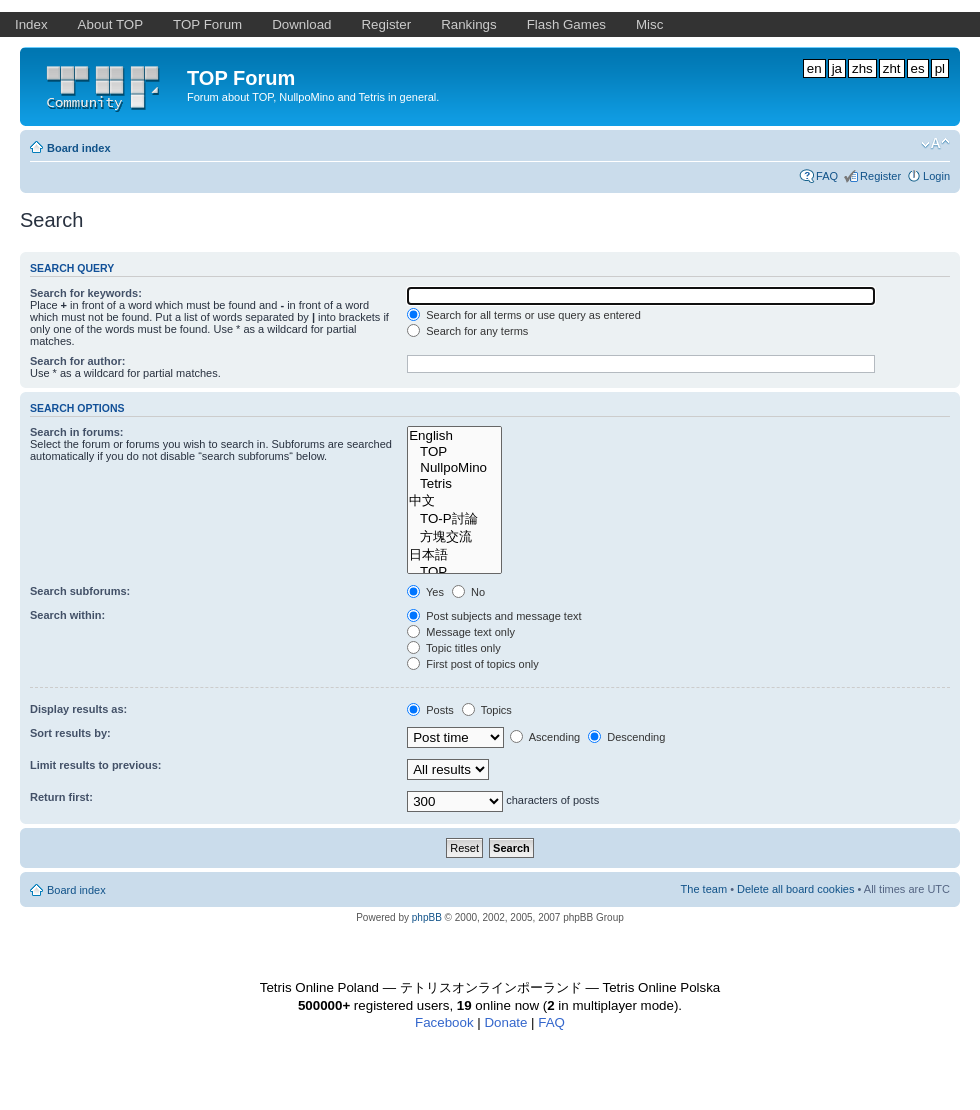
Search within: (67, 615)
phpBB (427, 917)
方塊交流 (454, 537)
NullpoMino (454, 468)
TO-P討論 (454, 519)
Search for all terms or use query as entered (524, 315)
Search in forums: (77, 432)
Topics (487, 710)
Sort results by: (70, 733)
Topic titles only (453, 648)
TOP (454, 452)
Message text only (461, 632)
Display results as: (78, 709)
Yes (425, 592)
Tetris (454, 484)
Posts (430, 710)
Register (880, 176)
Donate (505, 1022)
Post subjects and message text (494, 616)
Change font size (935, 144)
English (454, 436)
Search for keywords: (86, 293)
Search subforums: (80, 591)
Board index (79, 148)
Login (936, 176)
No (468, 592)
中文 (454, 501)
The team (704, 889)
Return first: (61, 797)
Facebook (444, 1022)
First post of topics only (473, 664)
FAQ (827, 176)
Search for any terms (467, 331)
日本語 (454, 555)
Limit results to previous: (95, 765)
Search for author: (77, 361)
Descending (626, 737)
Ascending (545, 737)
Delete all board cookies (795, 889)
